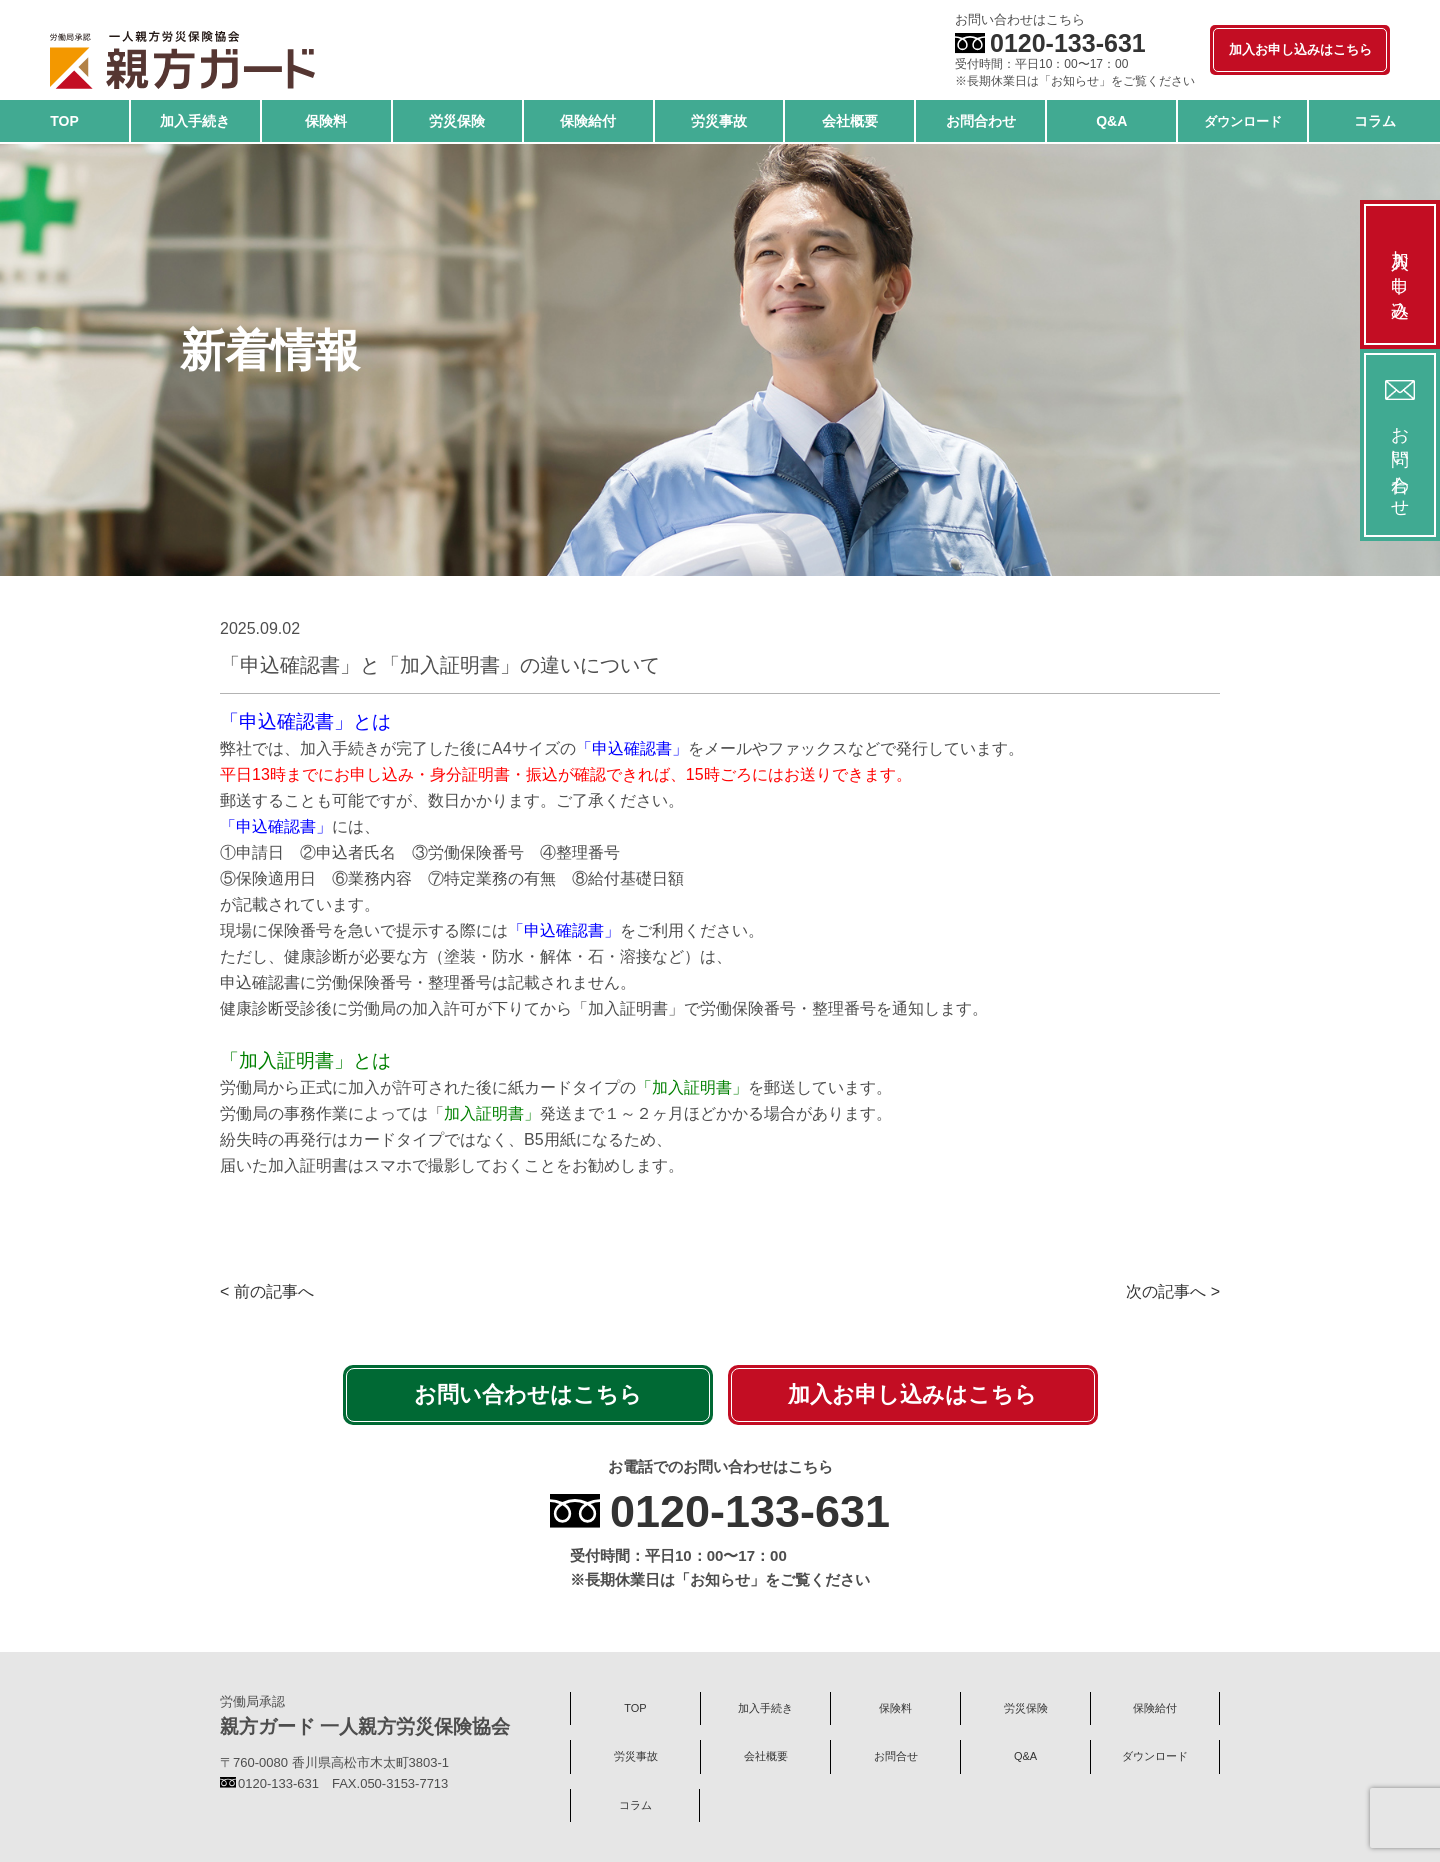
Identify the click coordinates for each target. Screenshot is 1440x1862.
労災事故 (636, 1756)
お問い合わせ (1400, 445)
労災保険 (1026, 1708)
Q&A (1025, 1756)
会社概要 (766, 1756)
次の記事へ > (1173, 1291)
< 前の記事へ (267, 1291)
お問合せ (896, 1756)
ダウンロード (1155, 1756)
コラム (635, 1805)
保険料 (895, 1708)
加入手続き (765, 1708)
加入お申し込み (1400, 274)
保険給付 (1155, 1708)
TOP (635, 1708)
